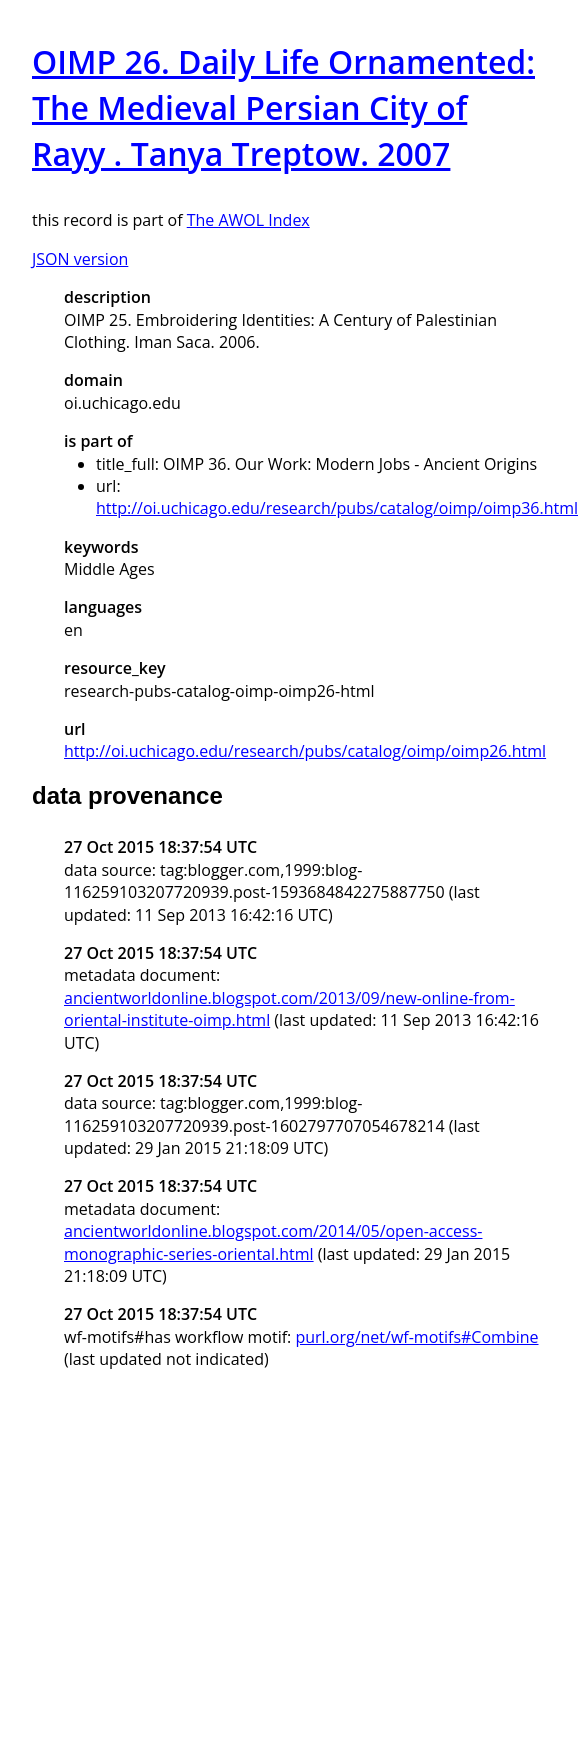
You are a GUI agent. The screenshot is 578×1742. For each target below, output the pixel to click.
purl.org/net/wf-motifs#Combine (416, 1337)
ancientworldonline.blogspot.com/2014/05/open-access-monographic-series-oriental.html (273, 1242)
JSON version (80, 259)
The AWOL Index (248, 220)
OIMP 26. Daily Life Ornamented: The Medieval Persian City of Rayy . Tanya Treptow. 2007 (283, 107)
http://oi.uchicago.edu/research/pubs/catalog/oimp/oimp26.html (305, 751)
